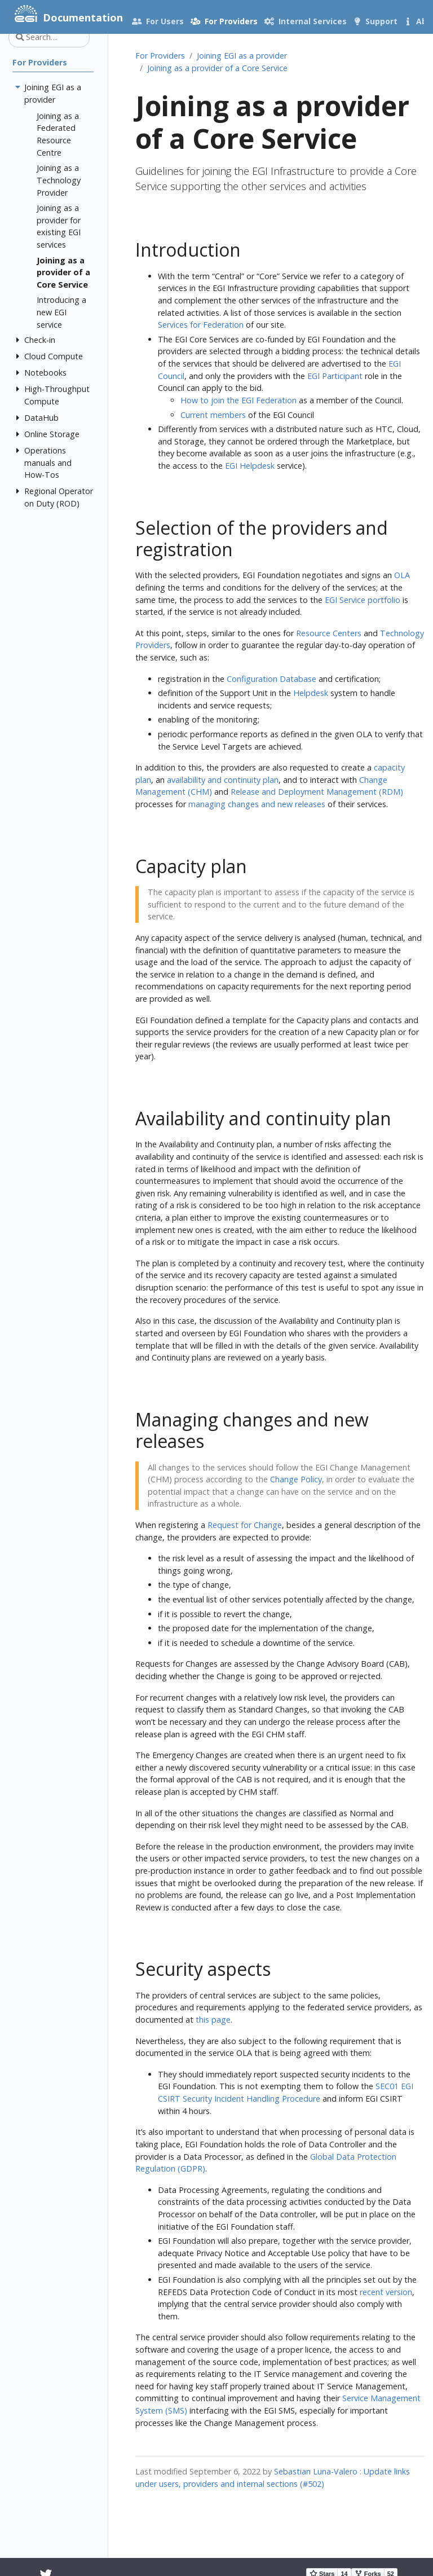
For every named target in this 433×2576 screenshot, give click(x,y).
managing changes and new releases (256, 804)
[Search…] (49, 37)
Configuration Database (271, 678)
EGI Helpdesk (250, 465)
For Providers (160, 55)
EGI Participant (335, 376)
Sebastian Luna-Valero (315, 2471)
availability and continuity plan (223, 779)
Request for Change (244, 1525)
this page (213, 2019)
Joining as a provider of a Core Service (217, 68)
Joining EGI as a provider (242, 55)
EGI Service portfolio (362, 600)
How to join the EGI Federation (238, 400)
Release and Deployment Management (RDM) (317, 791)
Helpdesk (310, 693)
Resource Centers (328, 633)
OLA (402, 575)
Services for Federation (201, 324)
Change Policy (296, 1479)
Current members (213, 414)
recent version (386, 2292)
